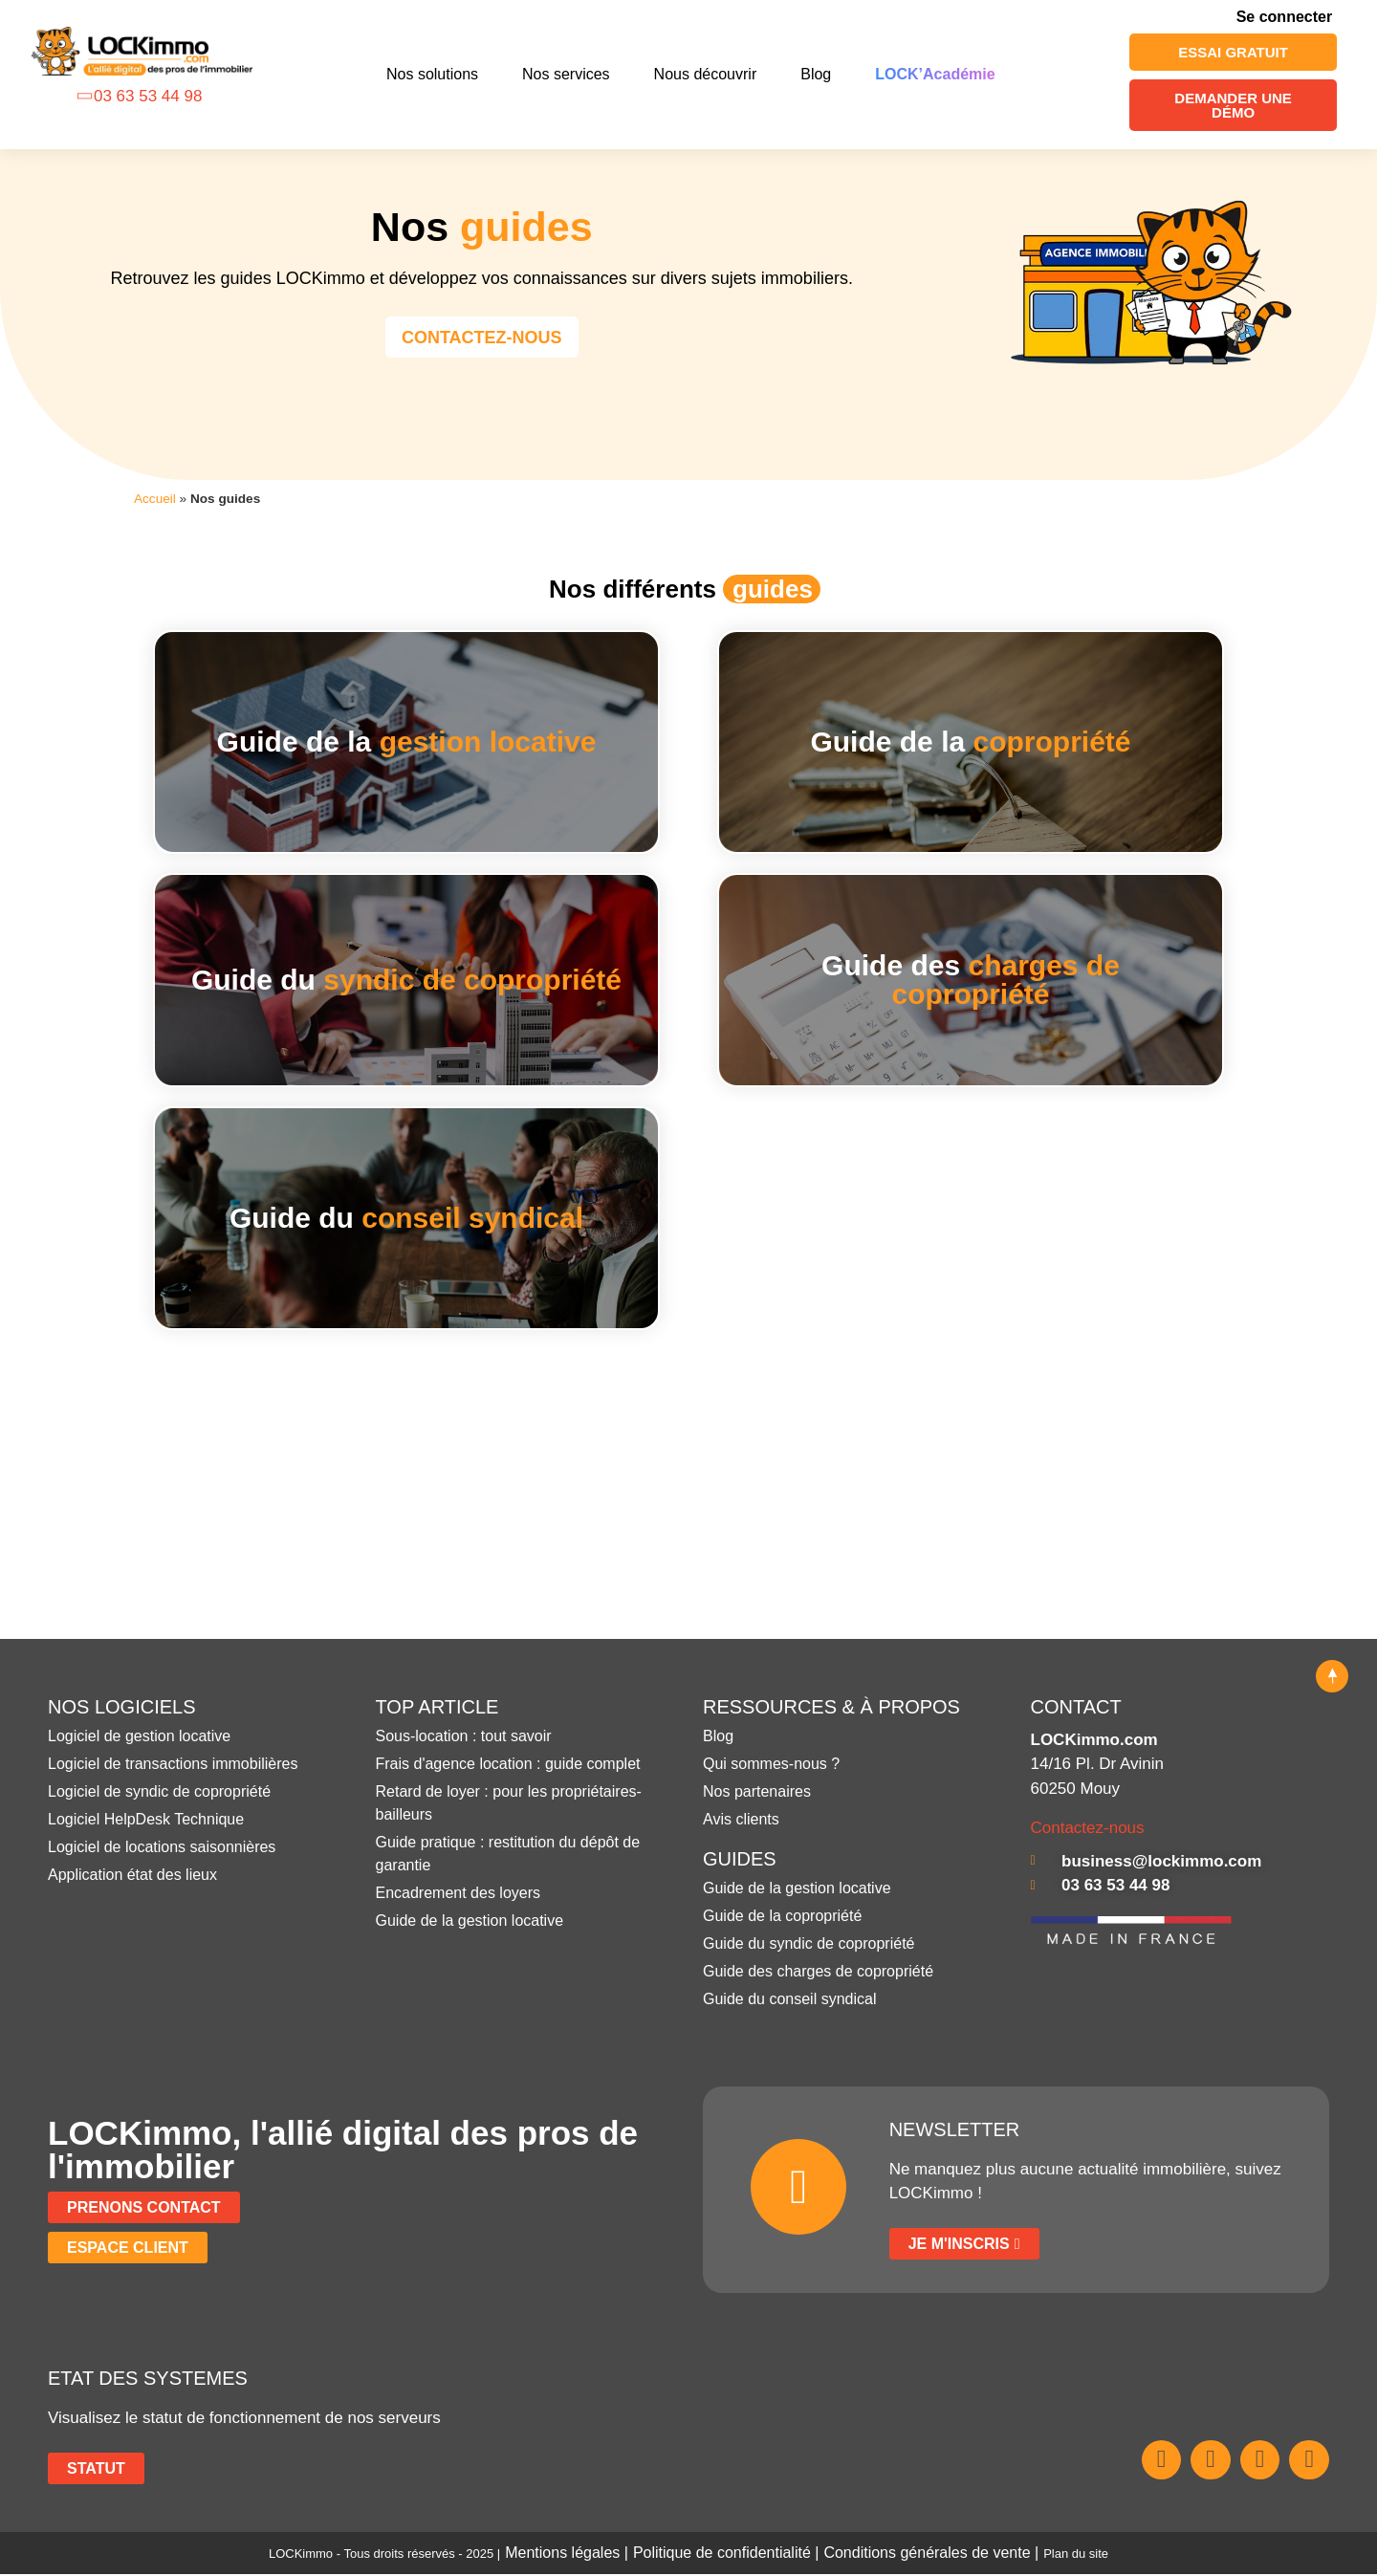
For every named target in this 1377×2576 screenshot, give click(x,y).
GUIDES (739, 1860)
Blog (815, 74)
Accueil (155, 498)
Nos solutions (432, 74)
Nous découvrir (705, 74)
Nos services (566, 74)
